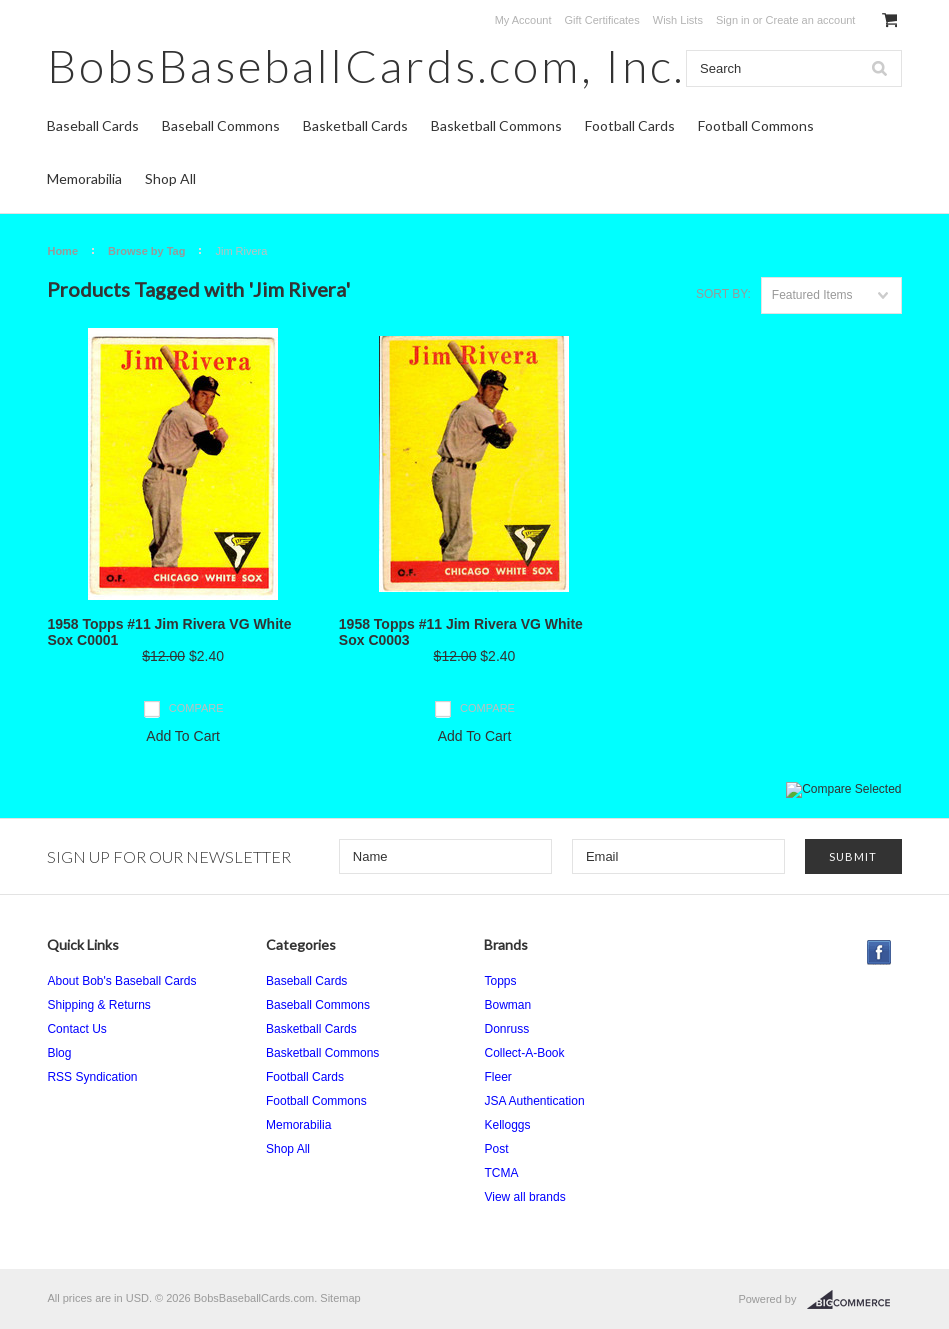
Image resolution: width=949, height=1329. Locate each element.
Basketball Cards (355, 125)
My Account (523, 20)
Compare (196, 708)
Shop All (170, 178)
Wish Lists (678, 20)
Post (496, 1149)
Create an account (811, 20)
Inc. (366, 65)
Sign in (733, 20)
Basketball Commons (496, 125)
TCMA (501, 1173)
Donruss (506, 1029)
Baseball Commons (221, 125)
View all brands (524, 1197)
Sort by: (723, 294)
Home (62, 251)
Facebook (879, 952)
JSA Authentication (534, 1101)
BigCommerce (854, 1300)
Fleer (497, 1077)
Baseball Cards (93, 125)
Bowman (507, 1005)
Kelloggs (507, 1125)
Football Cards (630, 125)
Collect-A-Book (524, 1053)
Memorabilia (84, 178)
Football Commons (756, 125)
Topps (500, 981)
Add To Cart (183, 736)
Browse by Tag (146, 251)
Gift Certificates (602, 20)
